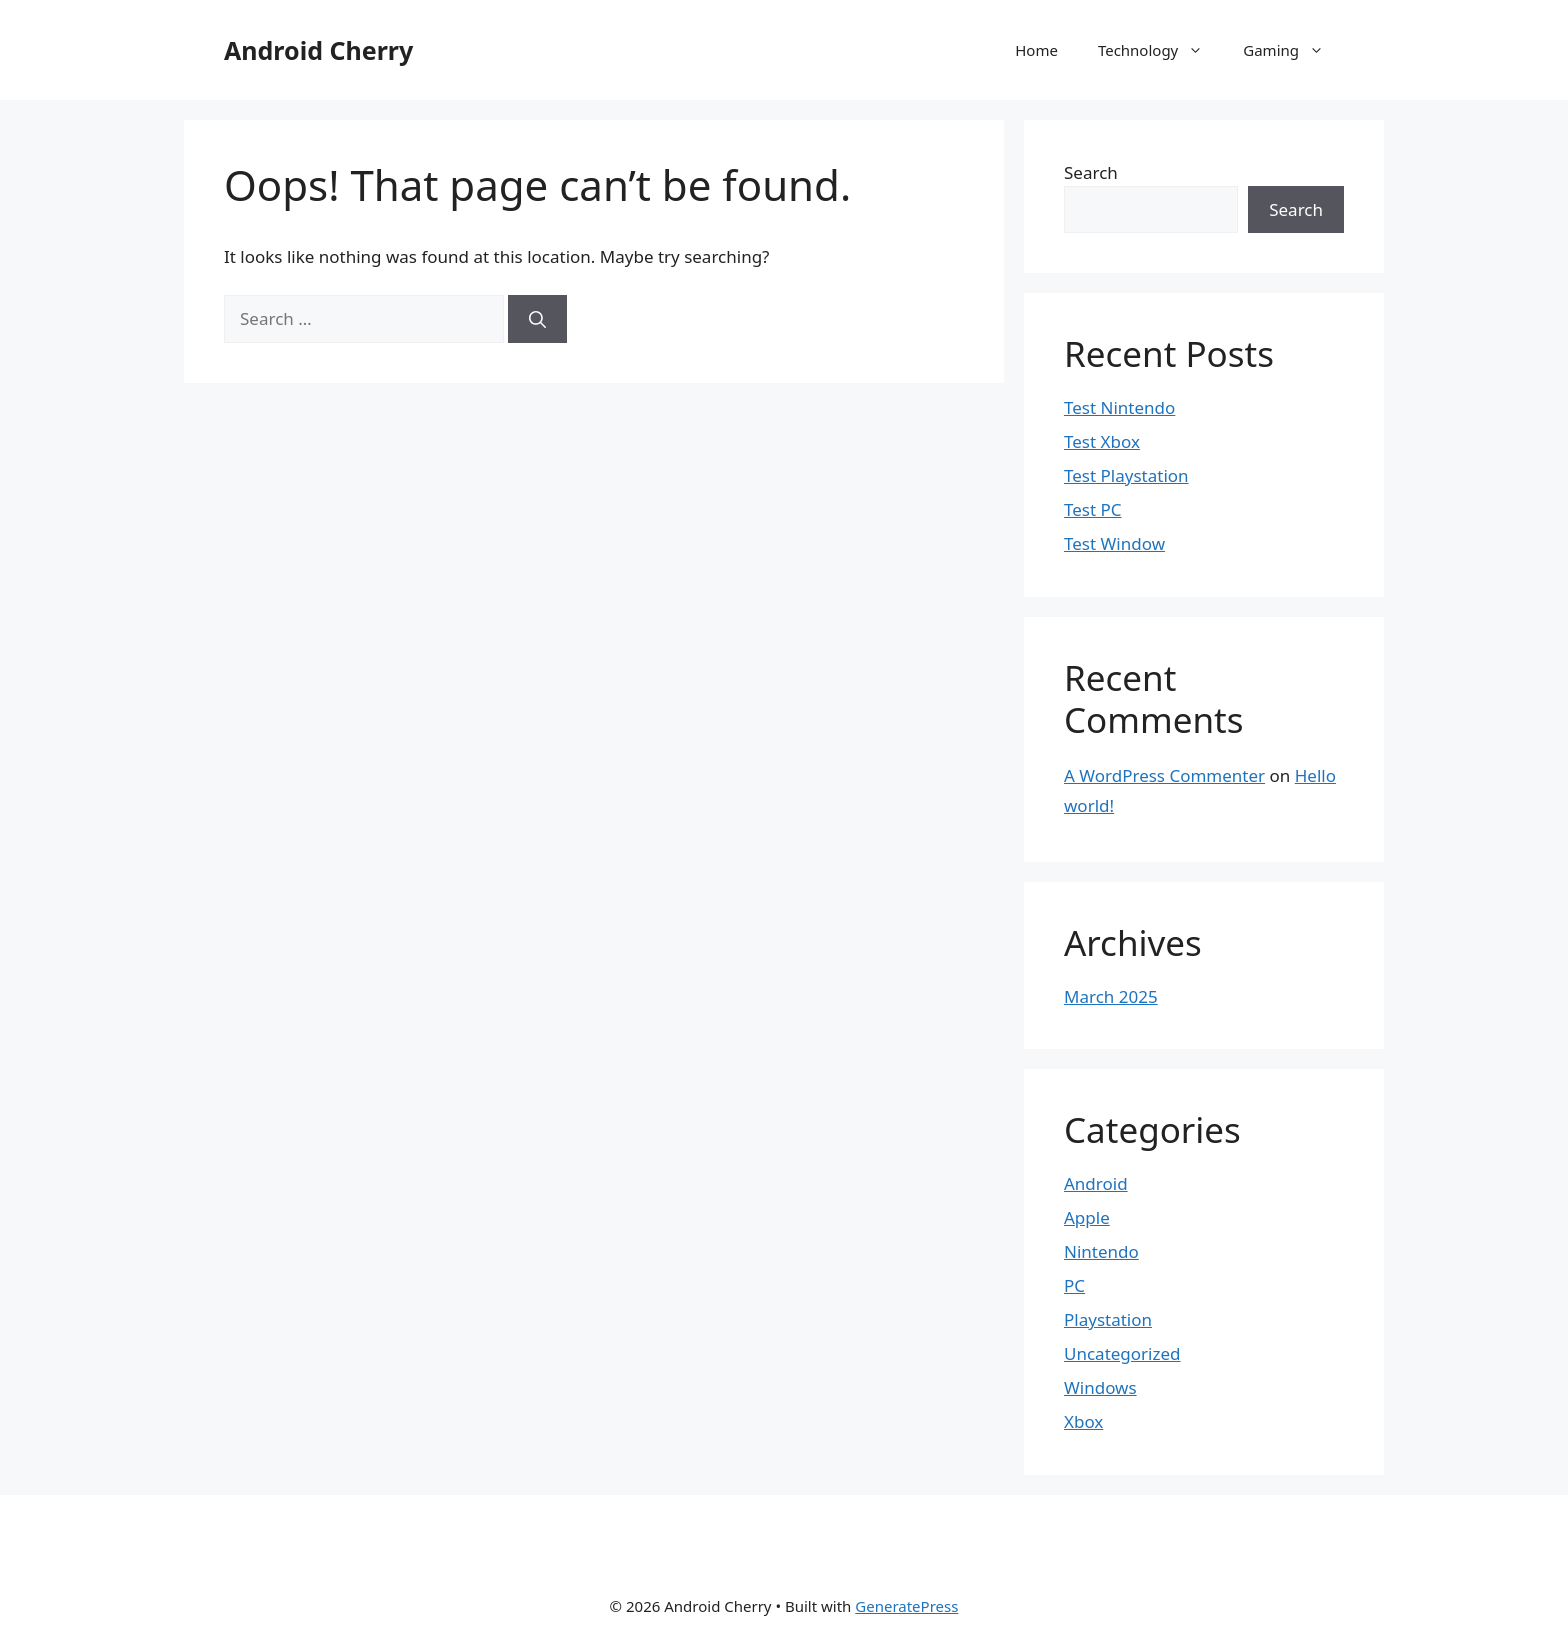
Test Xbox (1102, 441)
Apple (1087, 1217)
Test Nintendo (1119, 407)
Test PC (1093, 509)
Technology (1160, 50)
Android (1096, 1183)
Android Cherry (318, 50)
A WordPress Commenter (1164, 775)
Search (1091, 172)
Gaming (1293, 50)
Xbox (1083, 1421)
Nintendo (1101, 1251)
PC (1074, 1285)
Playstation (1108, 1319)
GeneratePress (906, 1606)
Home (1036, 50)
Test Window (1114, 543)
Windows (1100, 1387)
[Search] (537, 319)
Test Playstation (1126, 475)
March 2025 (1111, 996)
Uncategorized (1122, 1353)
